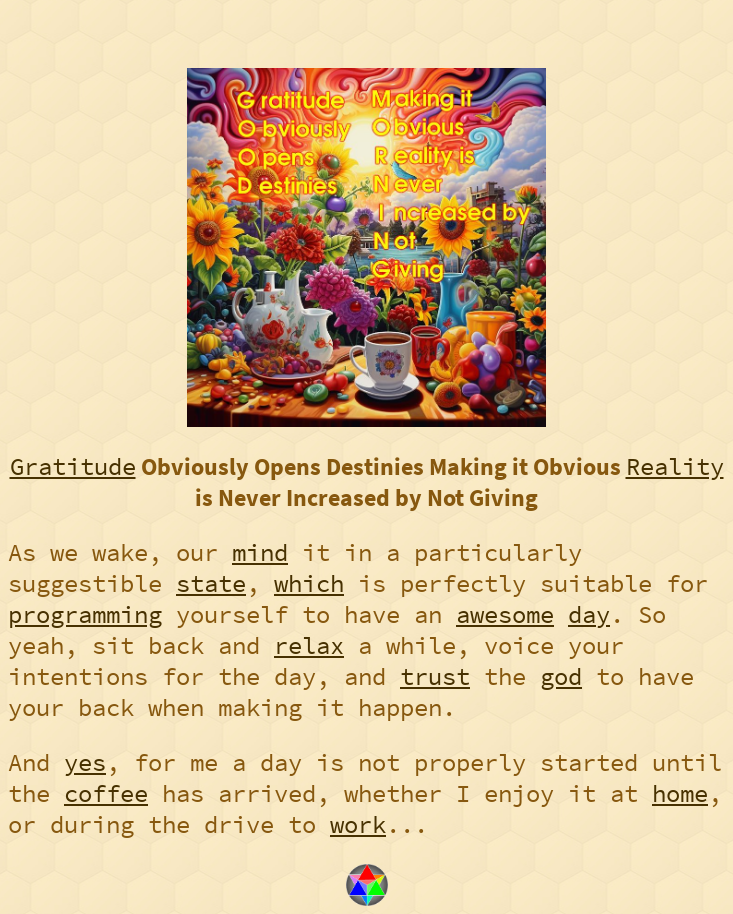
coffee (106, 793)
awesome (505, 614)
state (211, 583)
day (589, 614)
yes (85, 762)
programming (85, 614)
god (561, 676)
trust (435, 676)
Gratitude (73, 466)
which (309, 583)
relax (309, 645)
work (358, 824)
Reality (675, 466)
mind (260, 552)
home (680, 793)
